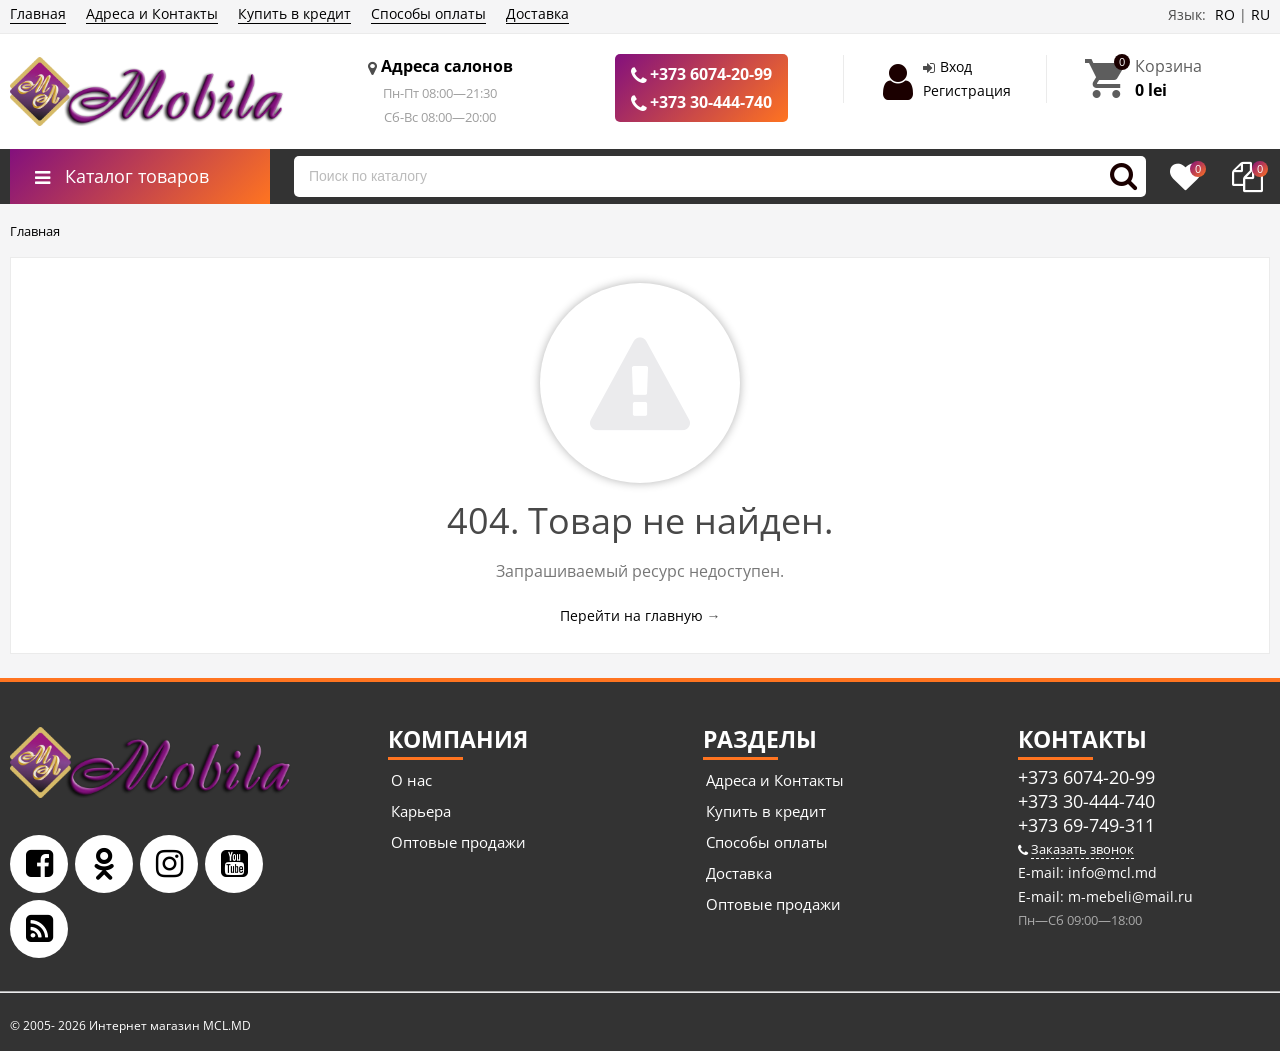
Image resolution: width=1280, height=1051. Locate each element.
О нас (411, 780)
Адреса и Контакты (152, 13)
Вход (956, 66)
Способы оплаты (428, 13)
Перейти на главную (631, 615)
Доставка (537, 13)
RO (1225, 14)
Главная (38, 13)
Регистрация (967, 90)
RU (1260, 14)
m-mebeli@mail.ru (1128, 896)
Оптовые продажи (458, 842)
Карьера (421, 811)
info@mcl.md (1110, 872)
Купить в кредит (294, 13)
